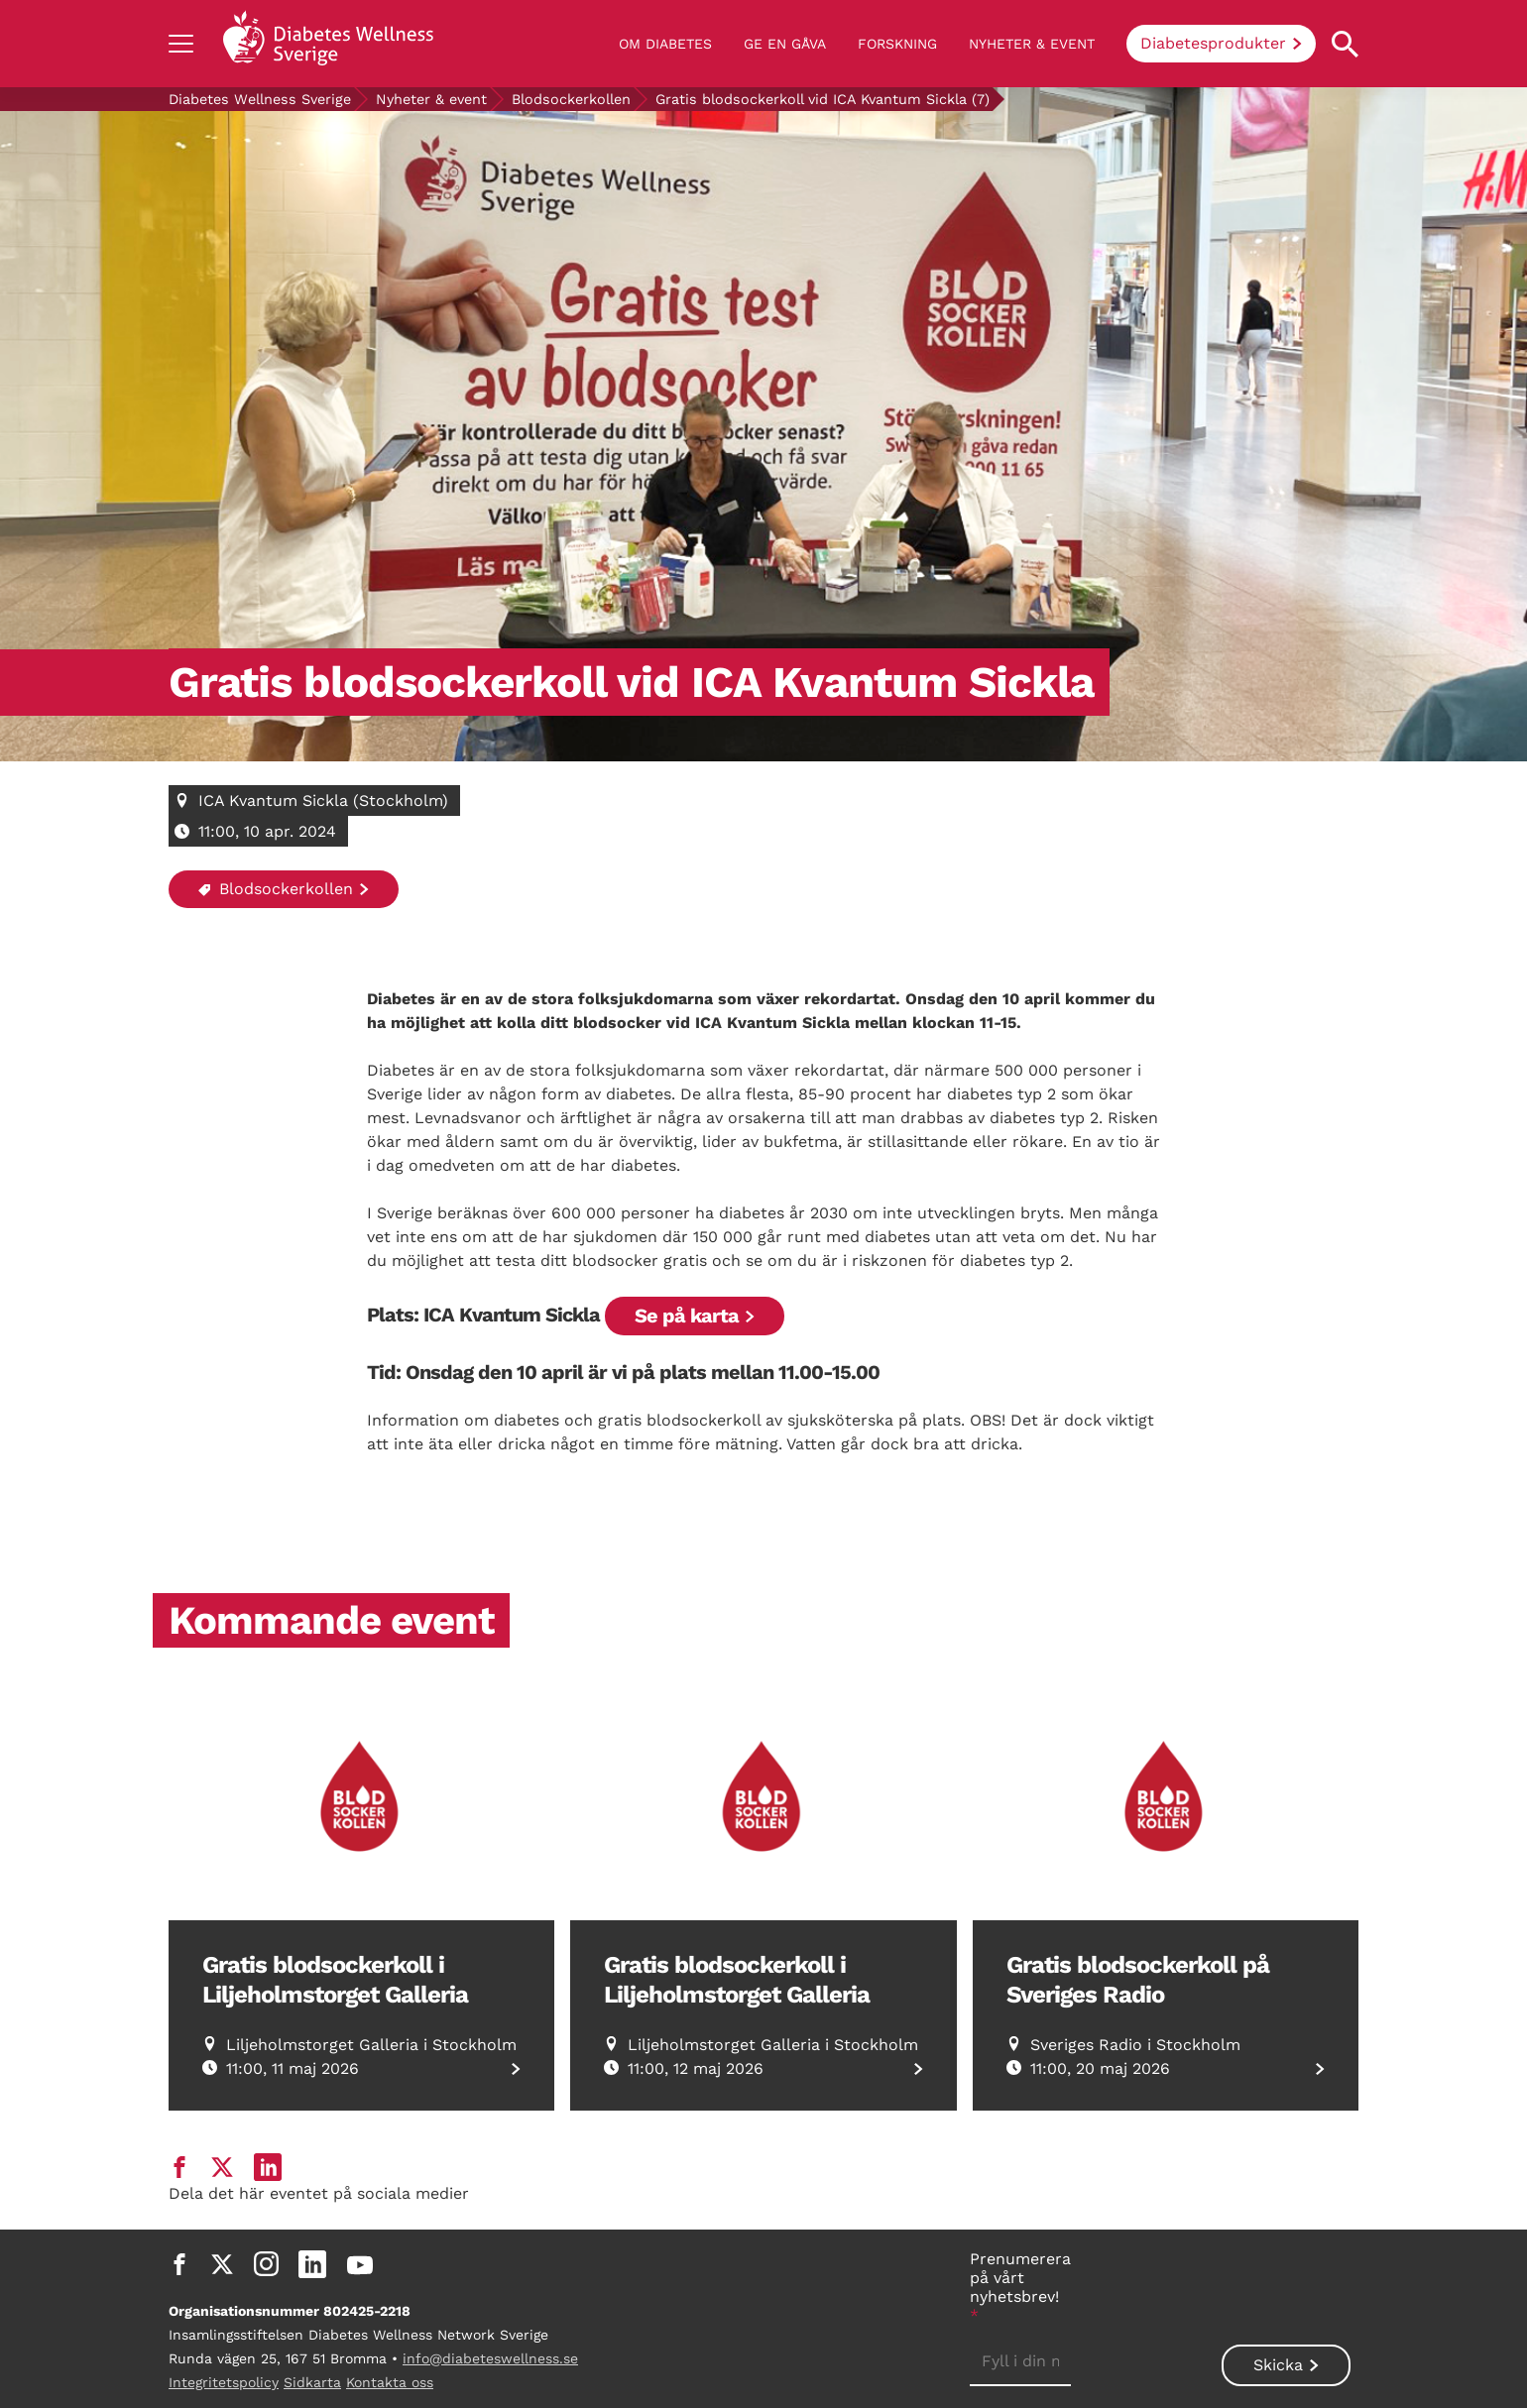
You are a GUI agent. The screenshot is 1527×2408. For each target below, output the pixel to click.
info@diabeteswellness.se (490, 2358)
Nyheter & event (1032, 44)
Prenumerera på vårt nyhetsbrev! (1020, 2287)
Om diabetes (665, 44)
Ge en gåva (785, 44)
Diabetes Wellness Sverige (260, 99)
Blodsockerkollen (571, 99)
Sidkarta (312, 2382)
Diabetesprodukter (1213, 43)
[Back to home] (328, 43)
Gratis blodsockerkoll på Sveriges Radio (1137, 1979)
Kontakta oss (389, 2382)
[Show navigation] (181, 44)
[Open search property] (1345, 44)
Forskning (897, 44)
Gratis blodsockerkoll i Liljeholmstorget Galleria (335, 1979)
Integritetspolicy (224, 2382)
